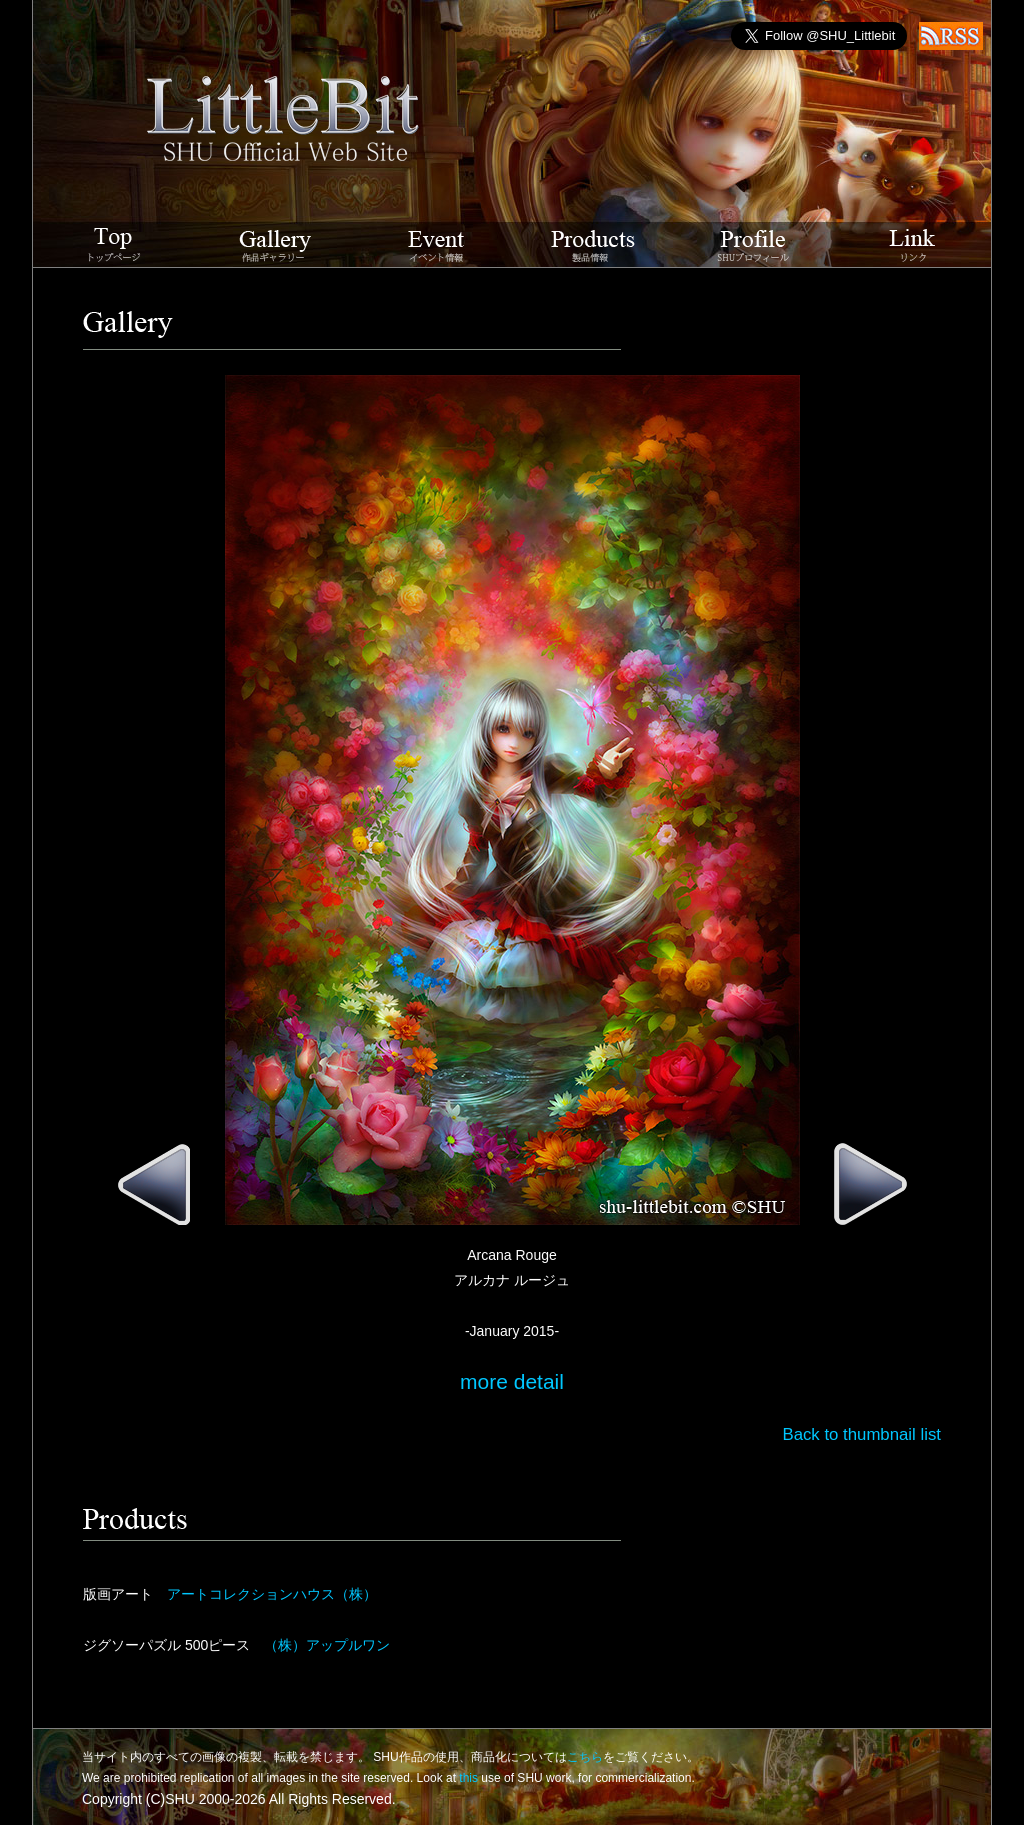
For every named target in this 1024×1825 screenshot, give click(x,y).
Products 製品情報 (593, 245)
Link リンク (912, 245)
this (468, 1778)
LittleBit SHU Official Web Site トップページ (114, 245)
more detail (512, 1381)
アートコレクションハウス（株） (272, 1594)
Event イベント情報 (436, 245)
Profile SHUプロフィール (753, 245)
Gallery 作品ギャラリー (275, 245)
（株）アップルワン (327, 1645)
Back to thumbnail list (861, 1434)
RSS (951, 36)
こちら (585, 1757)
